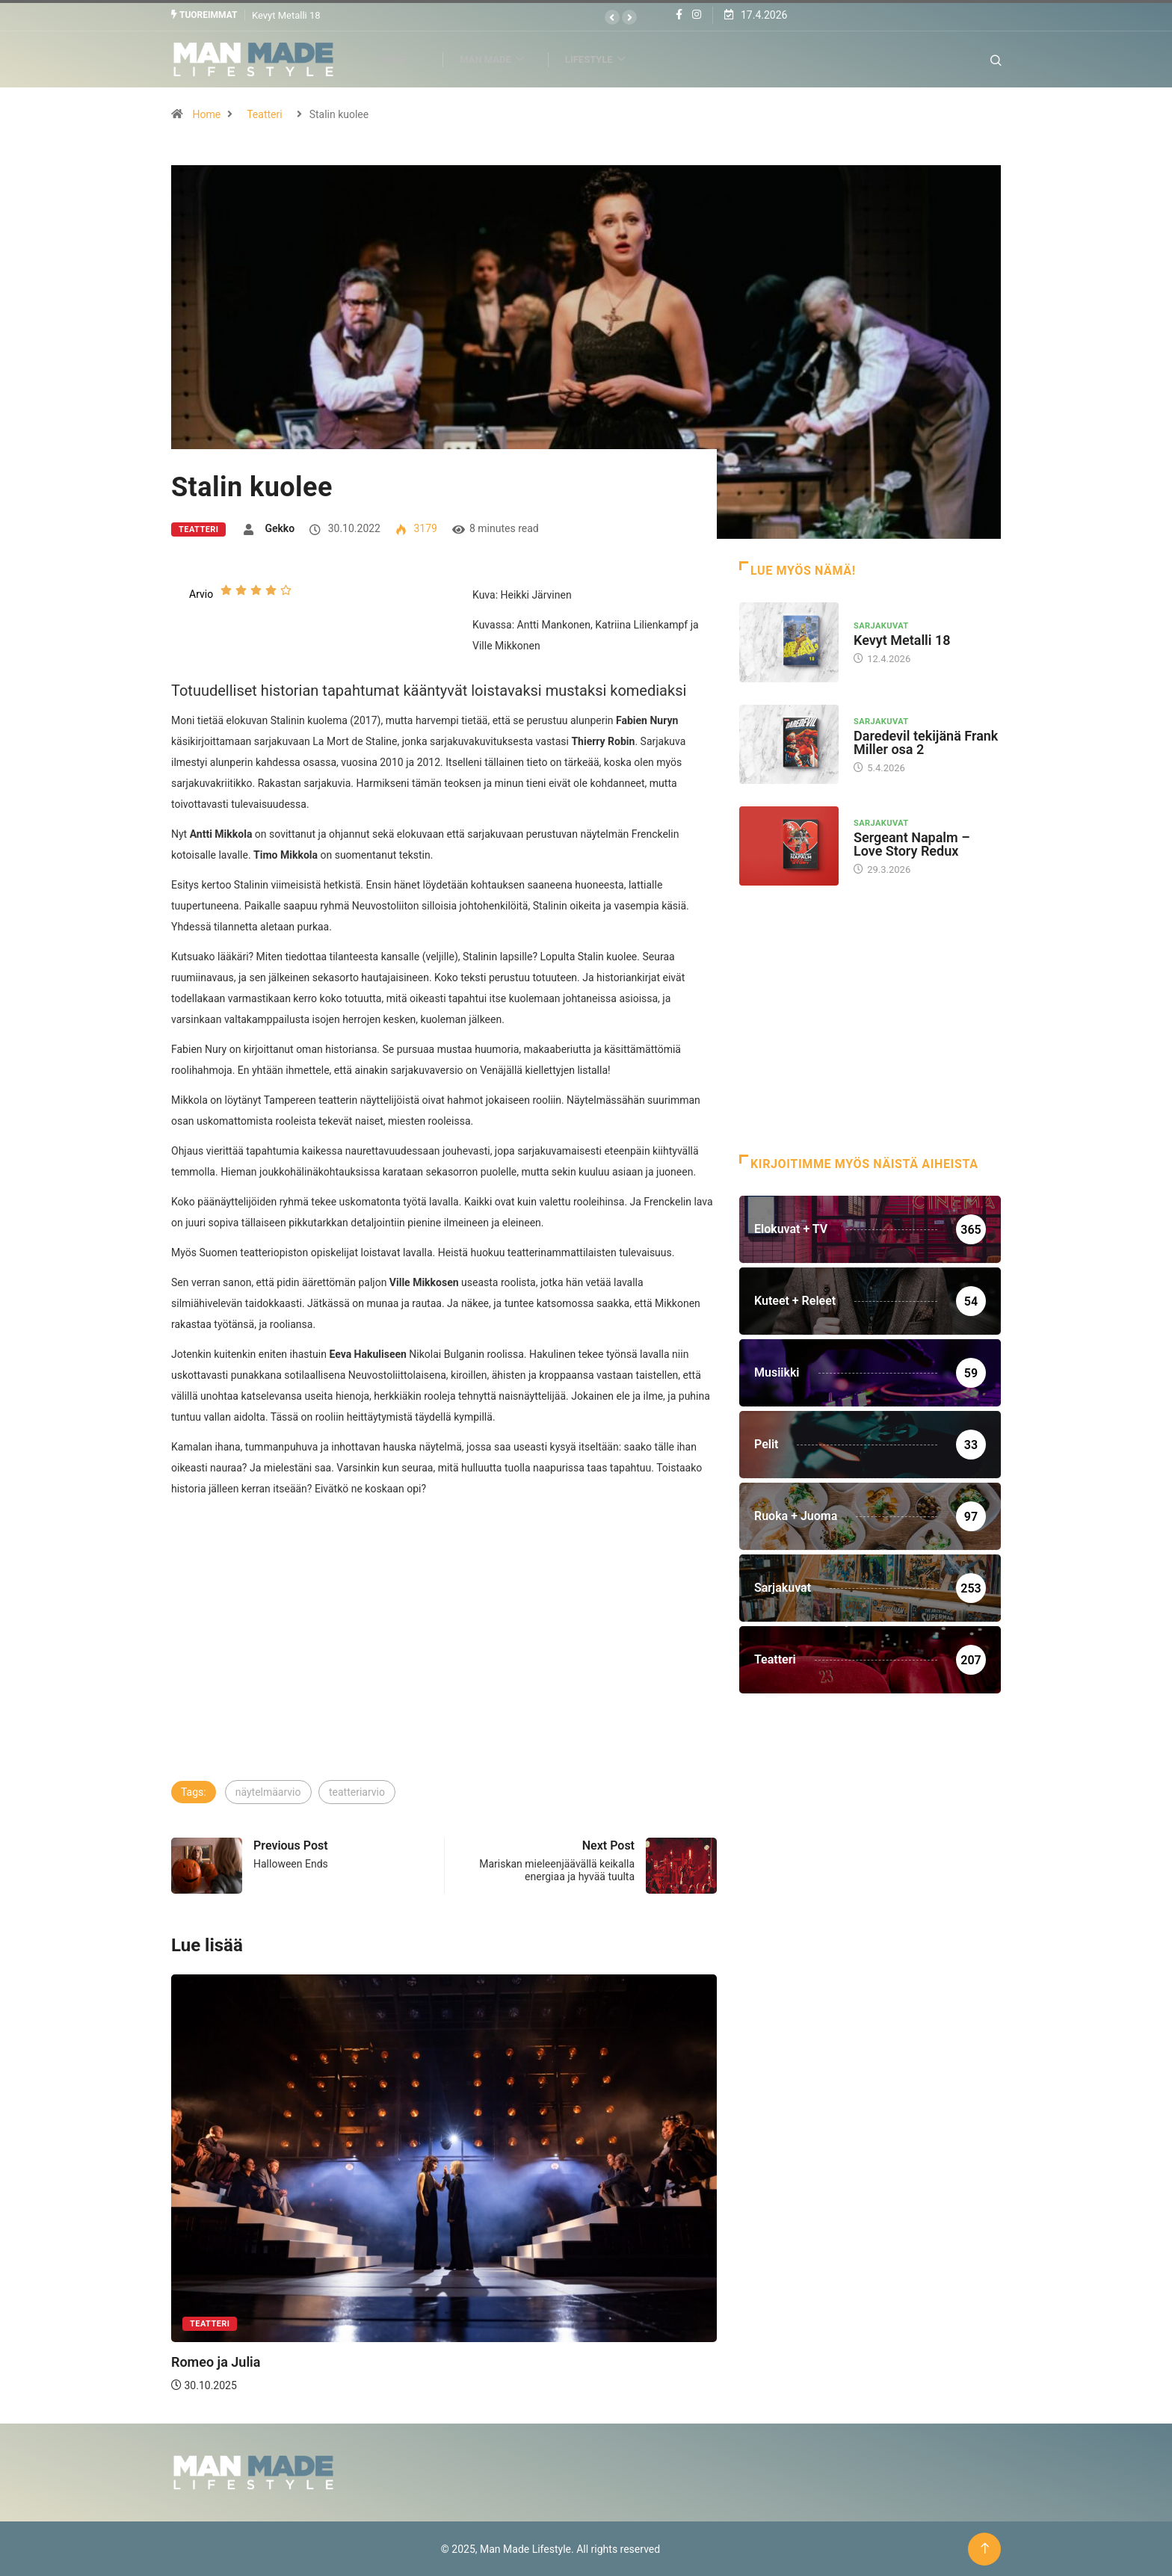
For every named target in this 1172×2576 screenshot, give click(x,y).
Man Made (500, 59)
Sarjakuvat (881, 625)
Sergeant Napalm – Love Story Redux (912, 843)
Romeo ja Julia (215, 2361)
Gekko (279, 528)
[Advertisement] (444, 1665)
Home (206, 114)
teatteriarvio (357, 1791)
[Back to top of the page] (984, 2548)
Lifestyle (604, 59)
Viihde (405, 59)
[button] (612, 17)
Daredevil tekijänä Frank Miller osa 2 (926, 741)
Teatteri (264, 114)
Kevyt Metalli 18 (286, 14)
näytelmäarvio (268, 1791)
